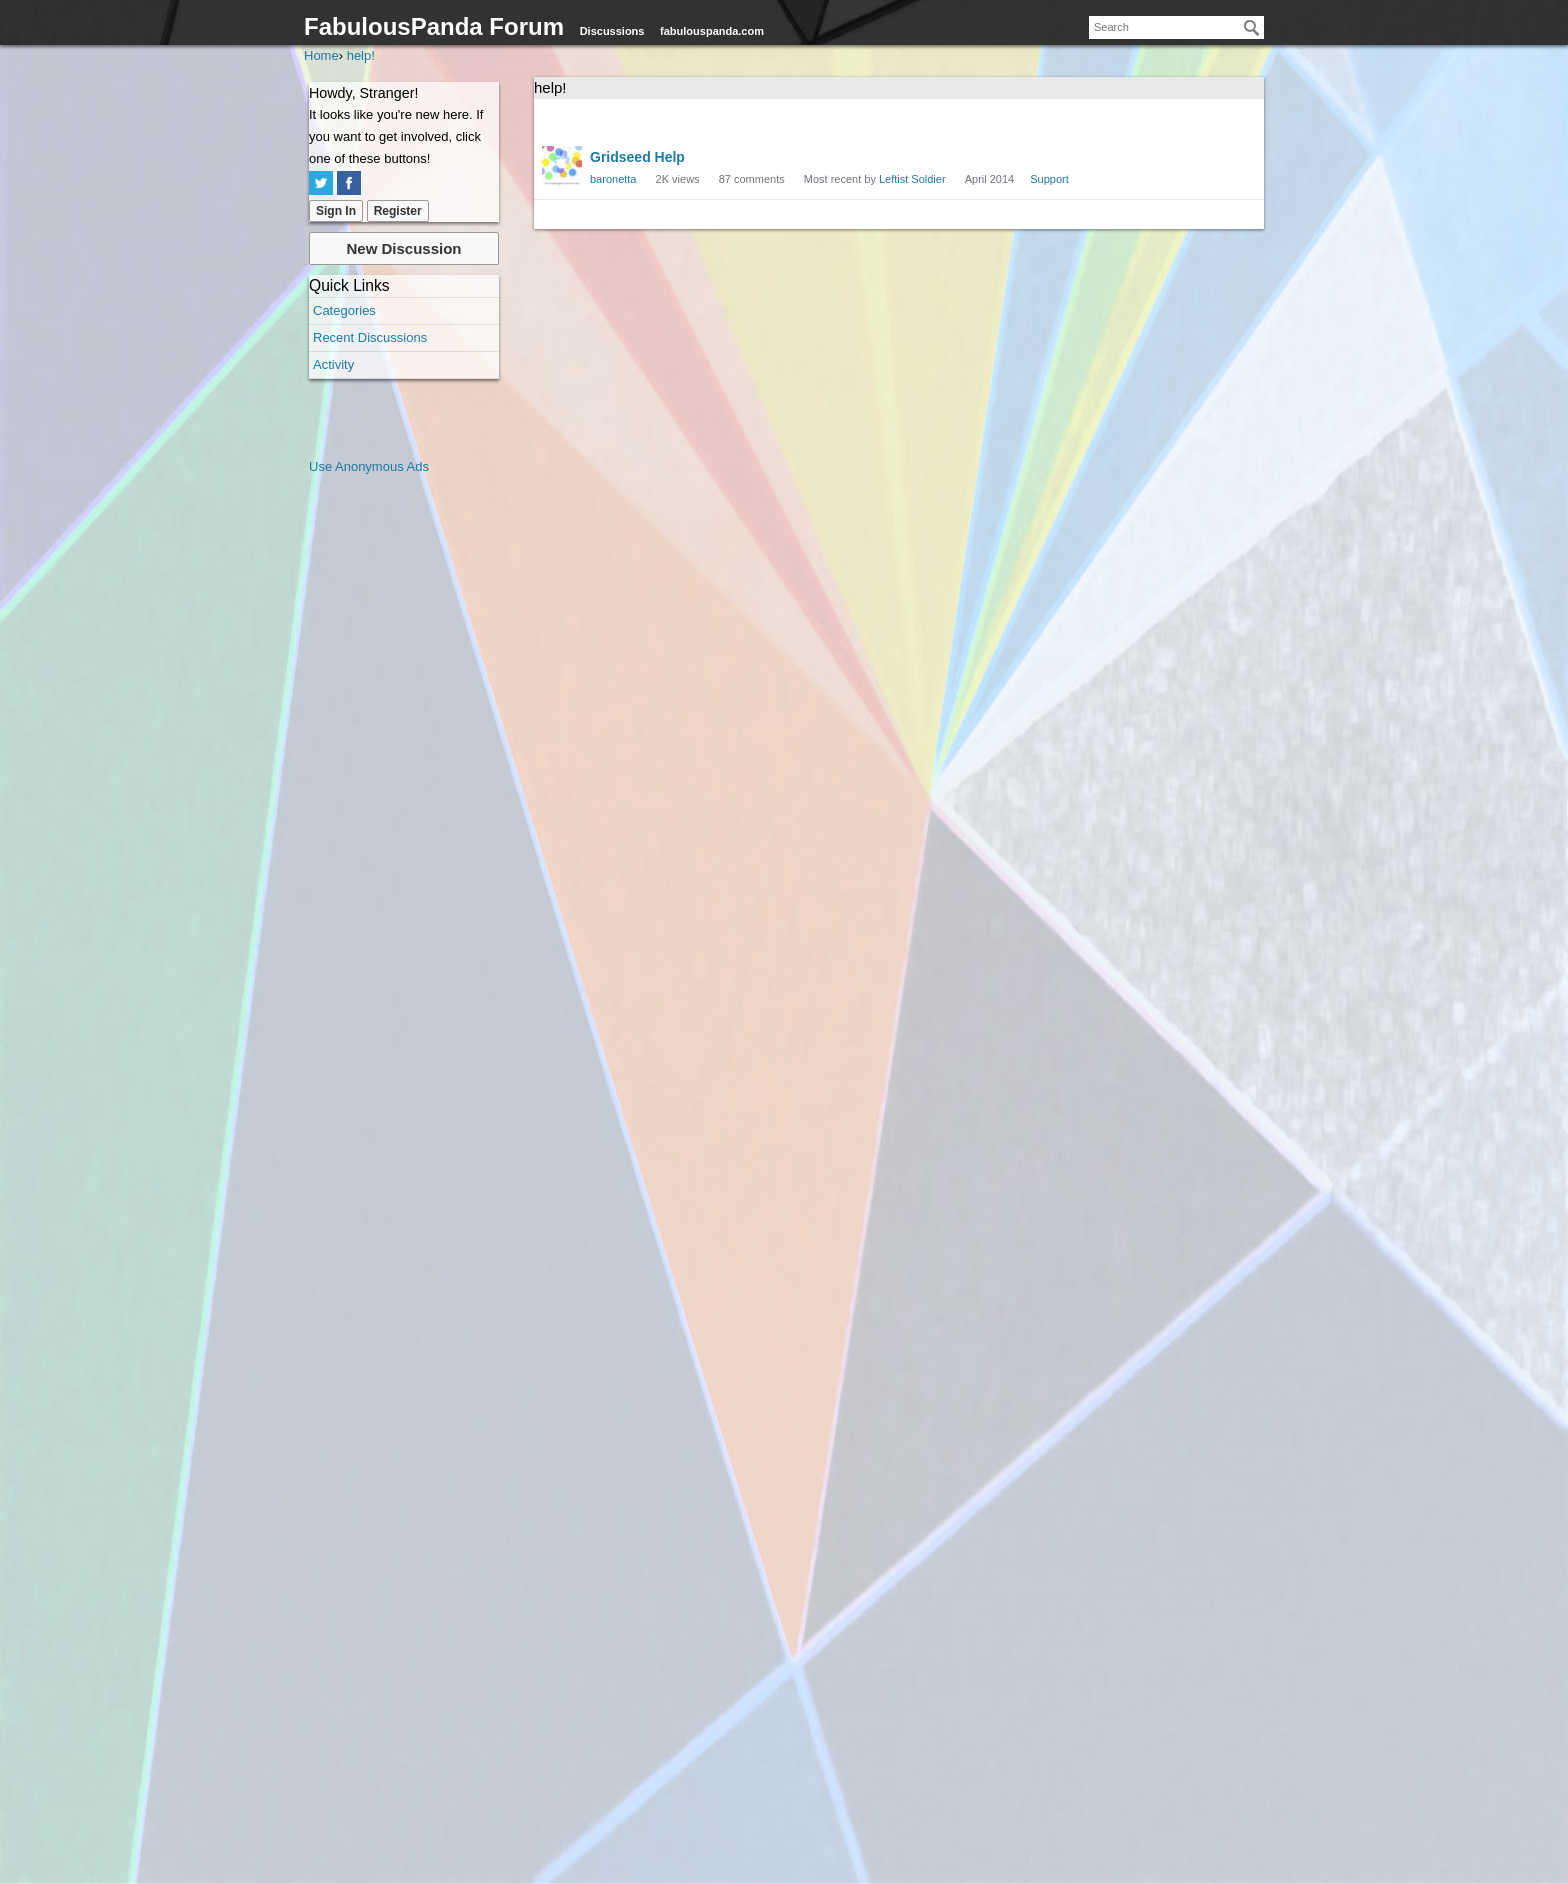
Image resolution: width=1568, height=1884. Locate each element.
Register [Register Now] (398, 211)
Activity (333, 364)
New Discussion (403, 248)
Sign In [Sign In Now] (336, 211)
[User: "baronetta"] (562, 166)
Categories (344, 310)
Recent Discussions (370, 337)
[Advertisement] (389, 778)
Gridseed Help (637, 157)
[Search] (1252, 28)
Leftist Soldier (912, 179)
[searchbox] (1176, 27)
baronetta (613, 179)
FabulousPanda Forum (434, 26)
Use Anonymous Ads (369, 466)
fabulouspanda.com (712, 31)
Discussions (612, 31)
